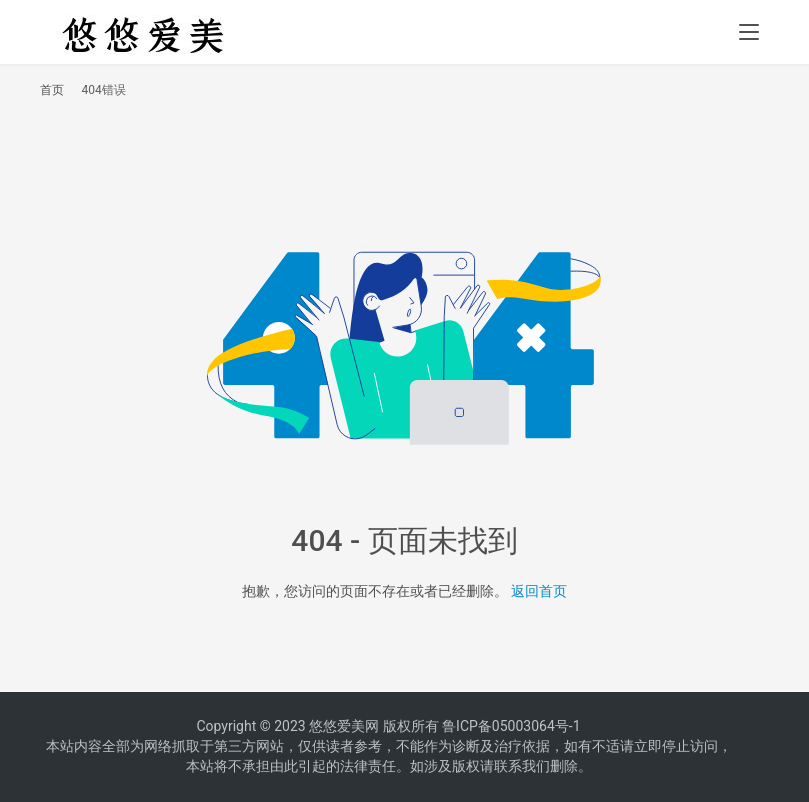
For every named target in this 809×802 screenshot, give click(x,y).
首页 (52, 90)
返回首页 (539, 591)
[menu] (749, 32)
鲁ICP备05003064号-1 (511, 726)
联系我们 (522, 766)
